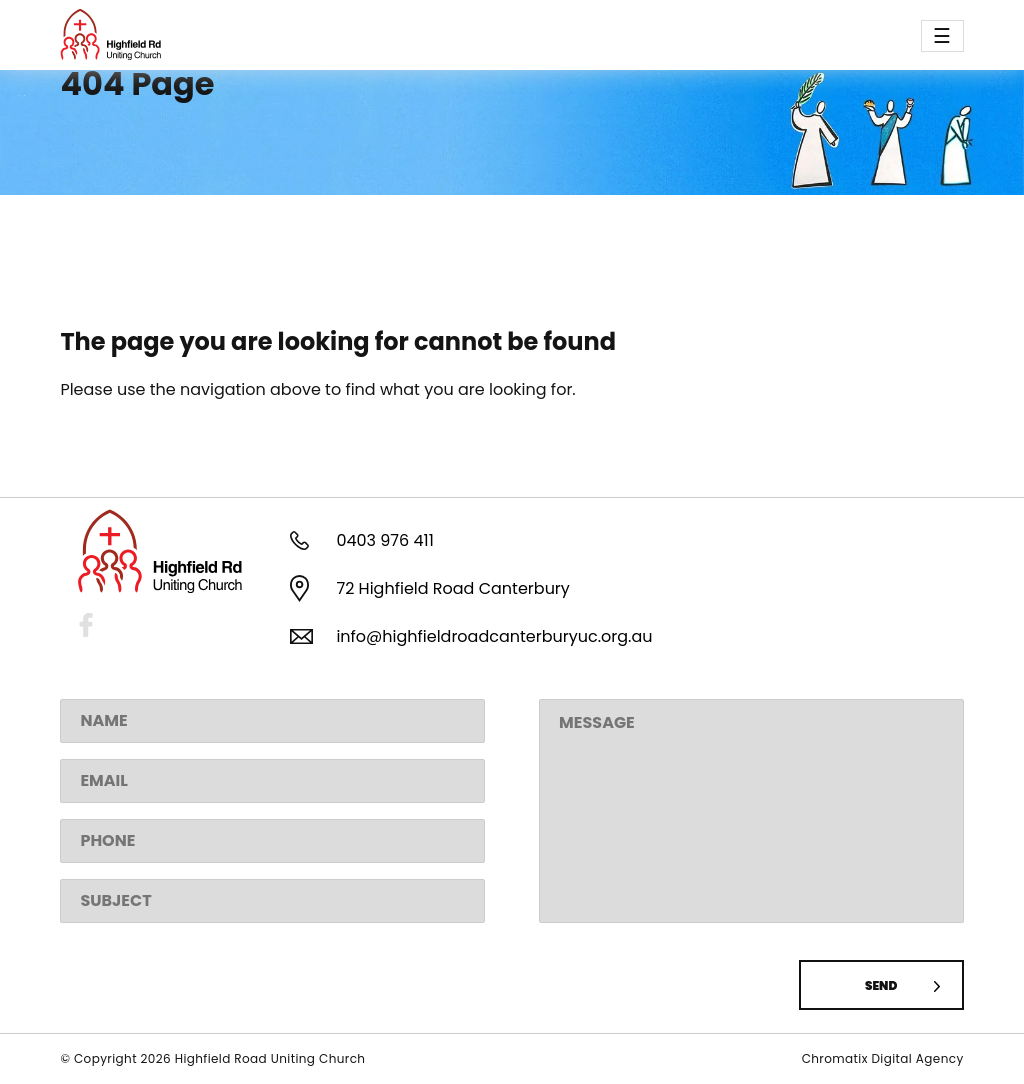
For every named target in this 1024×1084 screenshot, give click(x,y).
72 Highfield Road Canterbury (452, 588)
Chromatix (837, 1058)
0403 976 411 (384, 540)
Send (881, 985)
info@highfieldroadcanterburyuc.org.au (494, 636)
